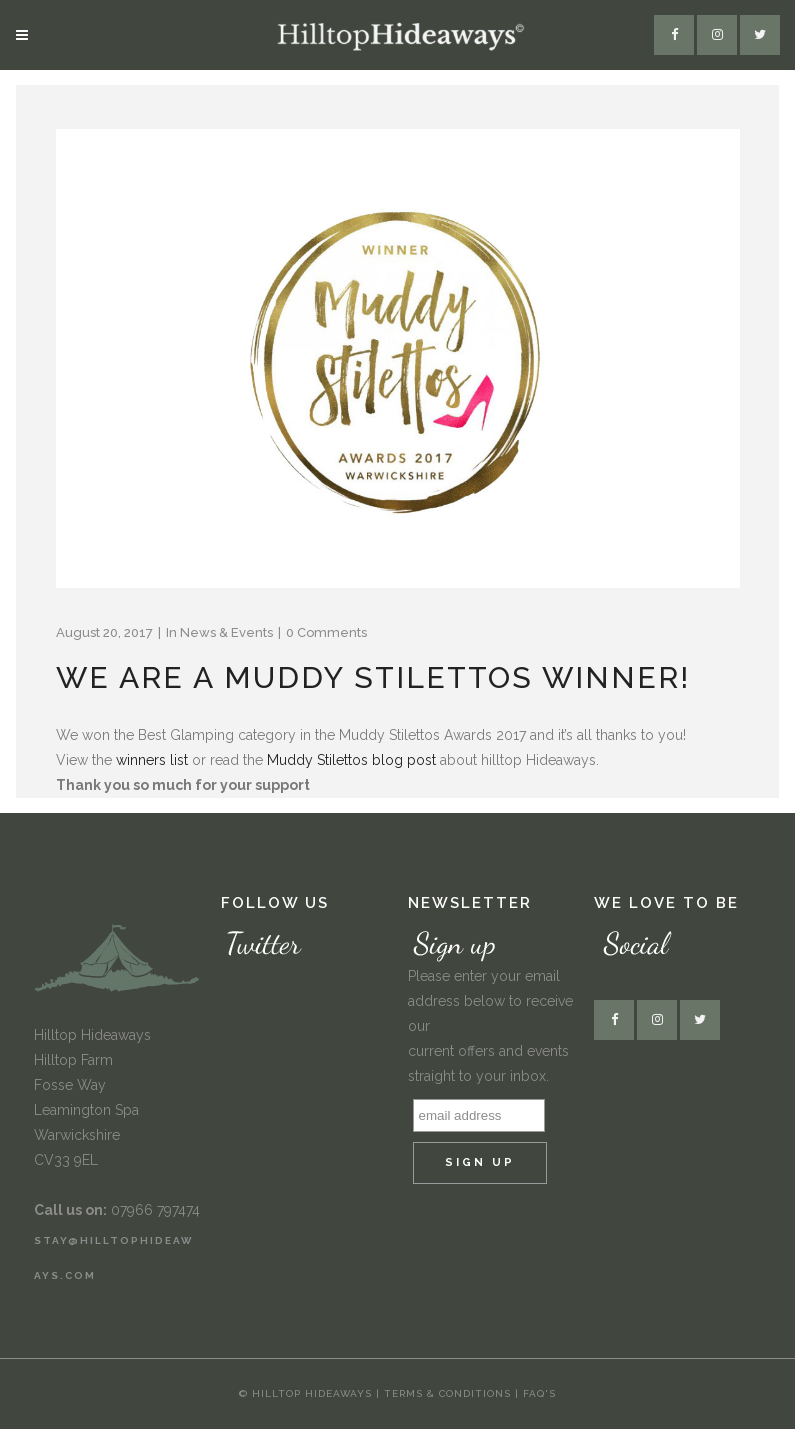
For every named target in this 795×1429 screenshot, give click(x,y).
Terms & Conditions (449, 1393)
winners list (152, 760)
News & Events (226, 632)
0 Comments (326, 632)
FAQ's (539, 1393)
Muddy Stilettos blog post (351, 760)
